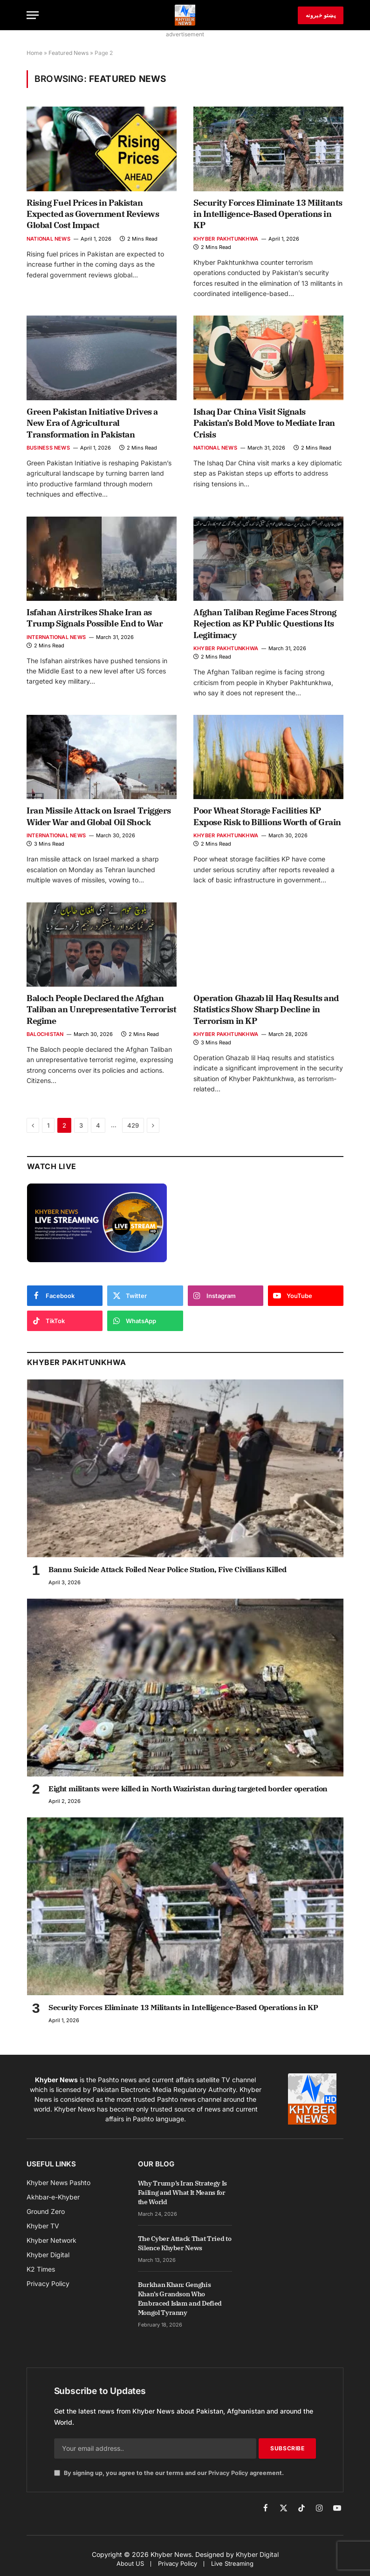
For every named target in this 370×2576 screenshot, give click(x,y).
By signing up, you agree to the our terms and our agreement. (169, 2472)
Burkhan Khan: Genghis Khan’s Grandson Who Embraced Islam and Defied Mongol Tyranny (180, 2298)
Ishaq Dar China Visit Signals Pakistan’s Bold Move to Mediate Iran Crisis (264, 423)
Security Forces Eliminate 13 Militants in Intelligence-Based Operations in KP (268, 214)
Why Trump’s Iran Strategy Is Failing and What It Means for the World (182, 2192)
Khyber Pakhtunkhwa (225, 238)
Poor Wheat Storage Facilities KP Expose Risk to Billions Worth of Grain (267, 816)
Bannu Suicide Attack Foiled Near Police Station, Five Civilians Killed (167, 1569)
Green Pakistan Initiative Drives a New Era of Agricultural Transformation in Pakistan (92, 423)
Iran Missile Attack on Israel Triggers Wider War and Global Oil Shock (99, 816)
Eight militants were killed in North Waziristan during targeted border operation (188, 1788)
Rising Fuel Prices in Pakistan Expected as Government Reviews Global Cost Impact (93, 214)
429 (133, 1125)
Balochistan (45, 1034)
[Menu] (33, 15)
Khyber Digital (257, 2554)
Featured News (68, 52)
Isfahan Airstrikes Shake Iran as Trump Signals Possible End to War (95, 618)
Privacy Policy (228, 2472)
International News (56, 637)
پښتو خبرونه (321, 15)
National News (48, 238)
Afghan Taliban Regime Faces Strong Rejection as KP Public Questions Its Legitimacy (264, 623)
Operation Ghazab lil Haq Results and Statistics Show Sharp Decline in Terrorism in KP (266, 1009)
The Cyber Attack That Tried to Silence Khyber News (185, 2243)
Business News (48, 447)
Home (34, 52)
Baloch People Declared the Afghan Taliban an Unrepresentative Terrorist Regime (101, 1009)
